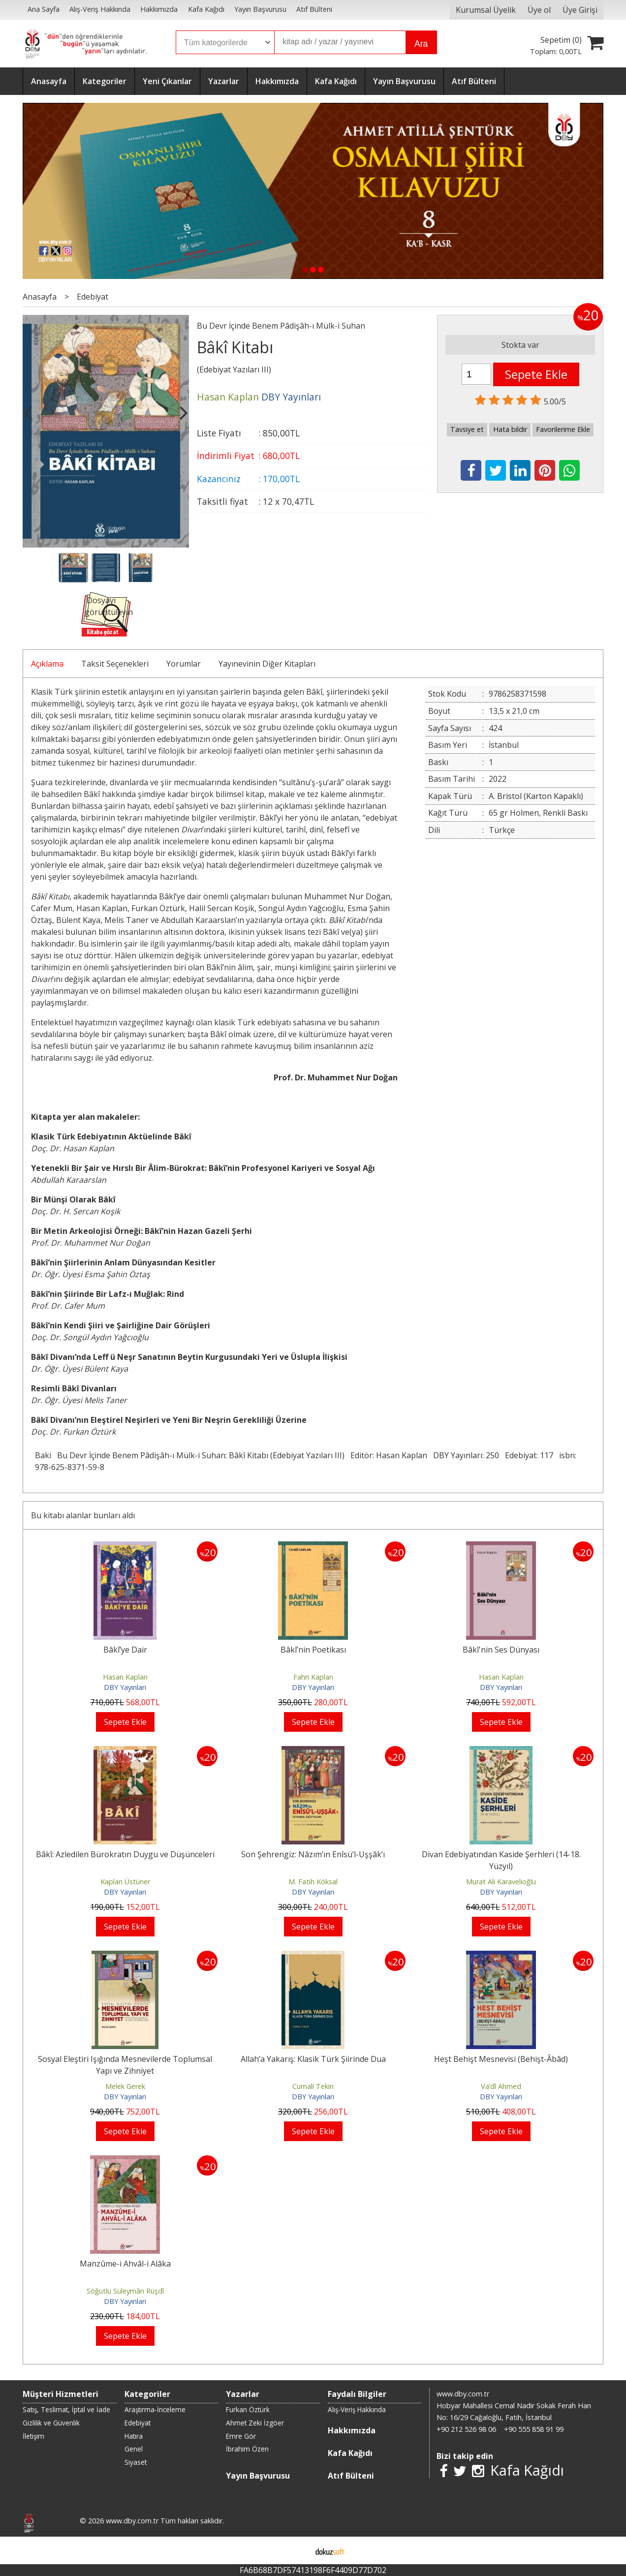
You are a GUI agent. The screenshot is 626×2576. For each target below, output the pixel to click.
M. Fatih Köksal (313, 1881)
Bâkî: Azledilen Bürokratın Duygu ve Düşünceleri (125, 1854)
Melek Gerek (125, 2086)
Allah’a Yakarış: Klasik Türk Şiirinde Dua (313, 2059)
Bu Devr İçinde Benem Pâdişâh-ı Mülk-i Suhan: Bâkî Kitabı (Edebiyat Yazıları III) (200, 1455)
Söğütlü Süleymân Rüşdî (125, 2291)
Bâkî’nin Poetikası (313, 1649)
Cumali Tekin (313, 2086)
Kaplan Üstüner (125, 1881)
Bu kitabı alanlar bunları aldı (83, 1515)
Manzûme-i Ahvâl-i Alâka (125, 2263)
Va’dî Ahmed (501, 2086)
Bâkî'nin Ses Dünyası (501, 1649)
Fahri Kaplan (313, 1677)
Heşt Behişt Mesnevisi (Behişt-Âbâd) (501, 2059)
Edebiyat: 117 (529, 1455)
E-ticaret (297, 2550)
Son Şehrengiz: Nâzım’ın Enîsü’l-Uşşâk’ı (313, 1854)
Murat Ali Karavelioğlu (501, 1881)
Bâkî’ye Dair (125, 1649)
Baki (43, 1455)
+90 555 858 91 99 (533, 2429)
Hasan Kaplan (125, 1677)
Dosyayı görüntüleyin (109, 606)
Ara (421, 44)
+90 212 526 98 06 (466, 2429)
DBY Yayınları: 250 (466, 1455)
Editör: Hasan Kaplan (388, 1455)
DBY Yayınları (125, 1687)
